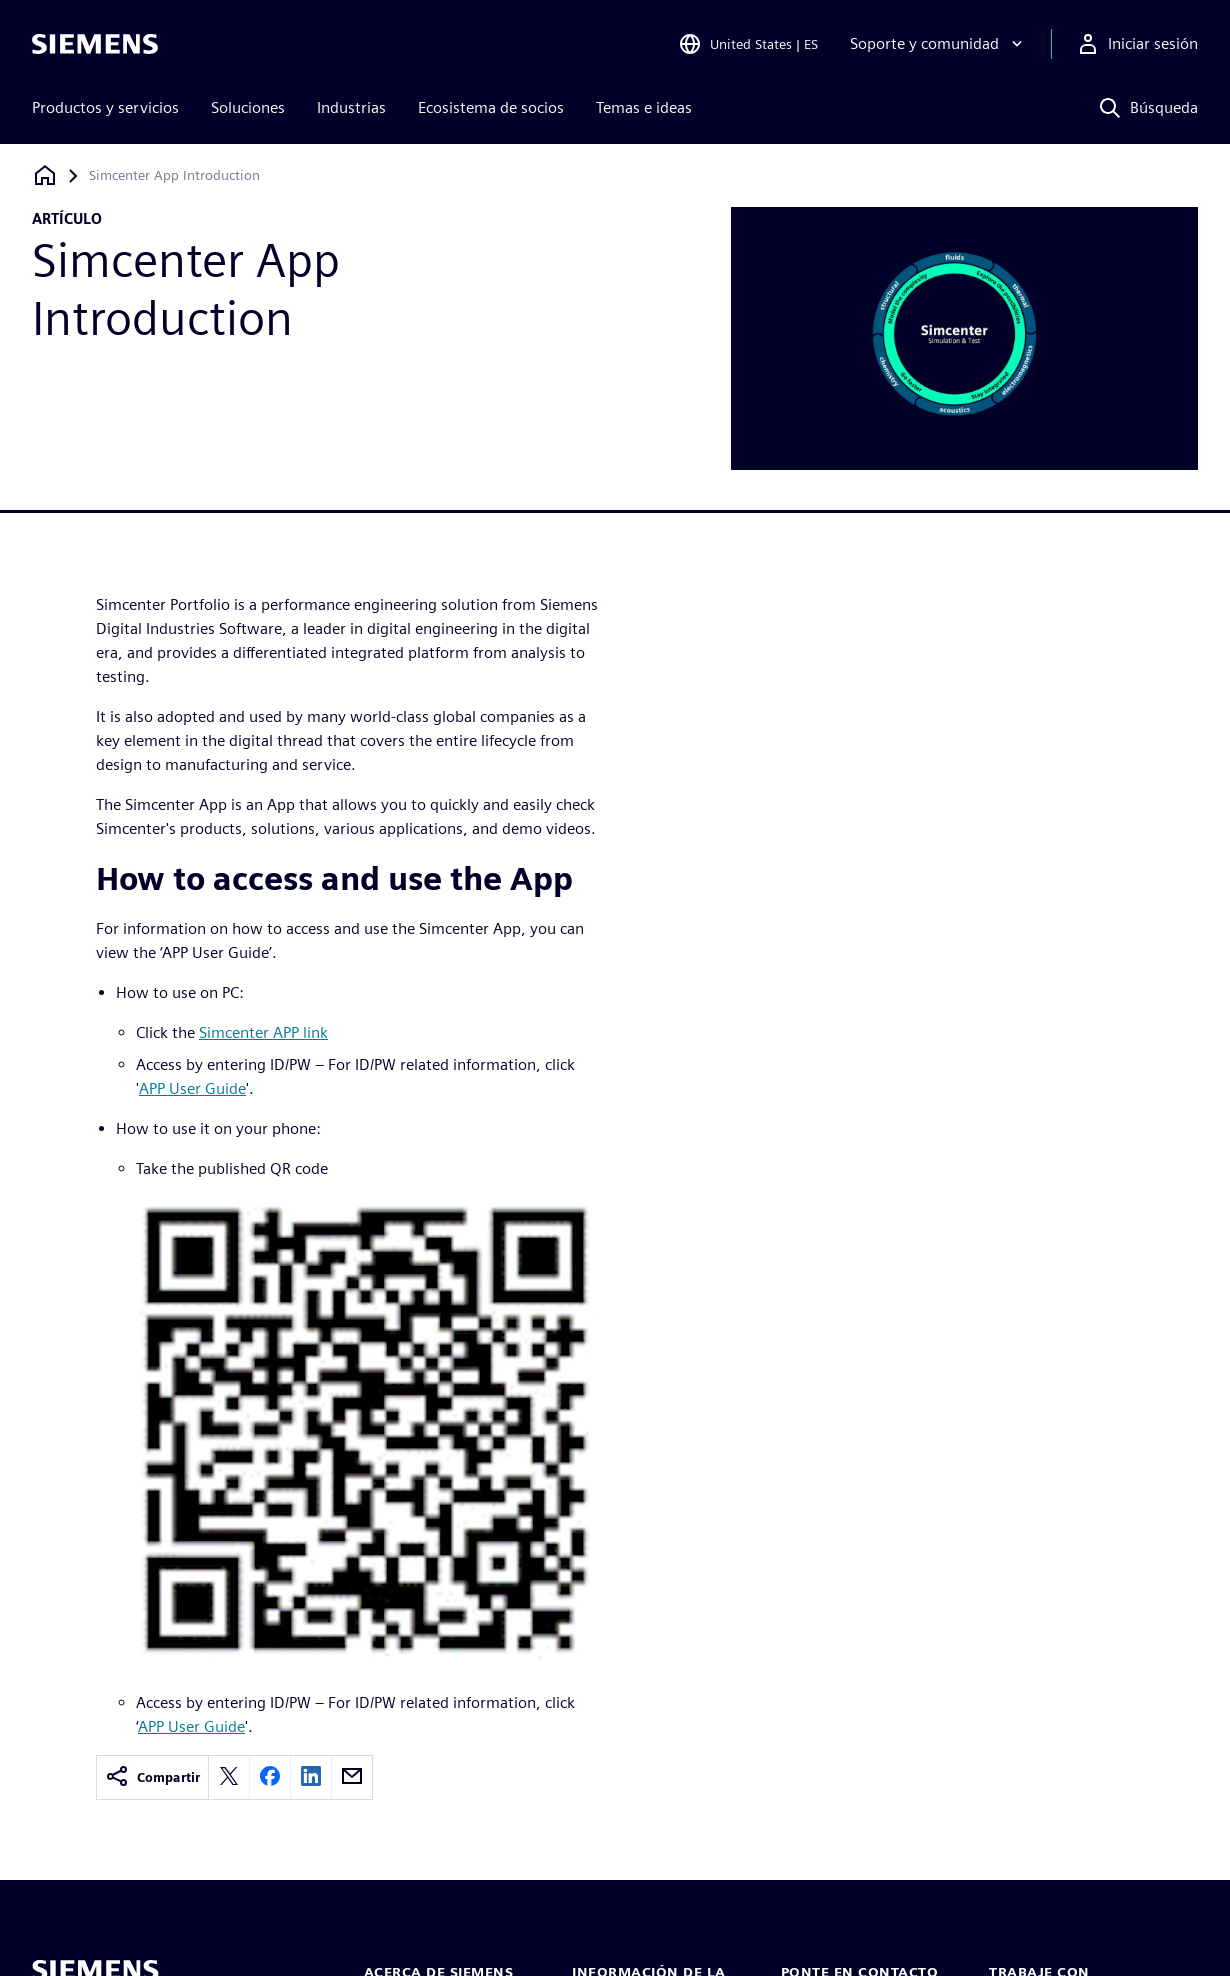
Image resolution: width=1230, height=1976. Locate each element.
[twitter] (229, 1777)
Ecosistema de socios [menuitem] (491, 107)
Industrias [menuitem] (351, 107)
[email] (352, 1777)
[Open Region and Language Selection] (748, 44)
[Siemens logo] (95, 44)
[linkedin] (311, 1777)
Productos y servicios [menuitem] (105, 107)
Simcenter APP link (263, 1032)
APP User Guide (192, 1088)
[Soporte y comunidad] (938, 44)
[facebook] (270, 1777)
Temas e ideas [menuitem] (644, 107)
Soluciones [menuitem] (248, 107)
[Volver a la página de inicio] (45, 175)
